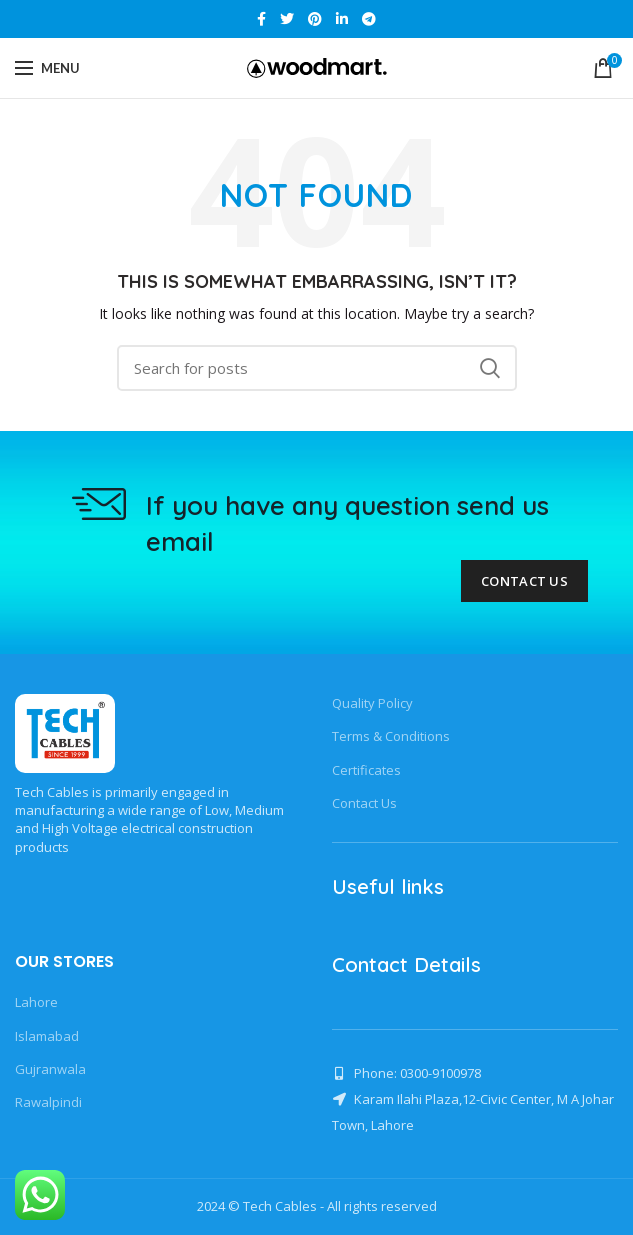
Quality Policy (372, 703)
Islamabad (47, 1036)
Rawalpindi (48, 1102)
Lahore (36, 1002)
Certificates (366, 770)
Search (490, 368)
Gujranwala (50, 1069)
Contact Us (524, 581)
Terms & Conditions (391, 736)
